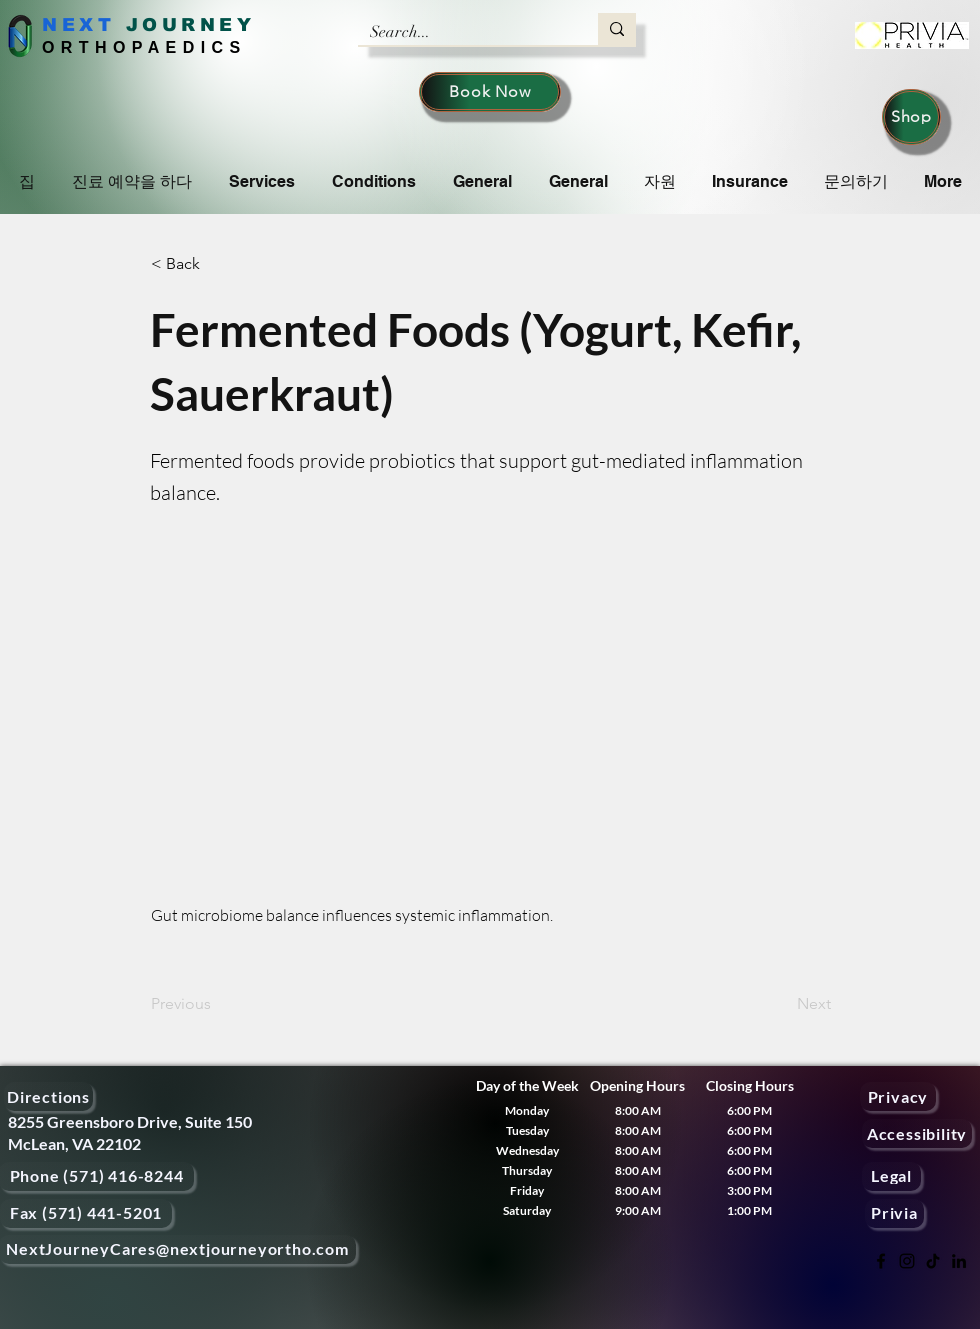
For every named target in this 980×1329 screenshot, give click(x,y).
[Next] (781, 1004)
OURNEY (198, 25)
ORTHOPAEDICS (144, 47)
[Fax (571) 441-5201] (86, 1213)
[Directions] (48, 1096)
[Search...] (463, 32)
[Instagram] (907, 1261)
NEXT (78, 25)
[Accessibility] (917, 1133)
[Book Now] (490, 92)
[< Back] (217, 264)
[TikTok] (933, 1261)
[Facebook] (881, 1261)
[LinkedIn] (959, 1261)
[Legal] (891, 1176)
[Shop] (911, 117)
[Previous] (217, 1004)
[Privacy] (898, 1096)
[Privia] (894, 1213)
